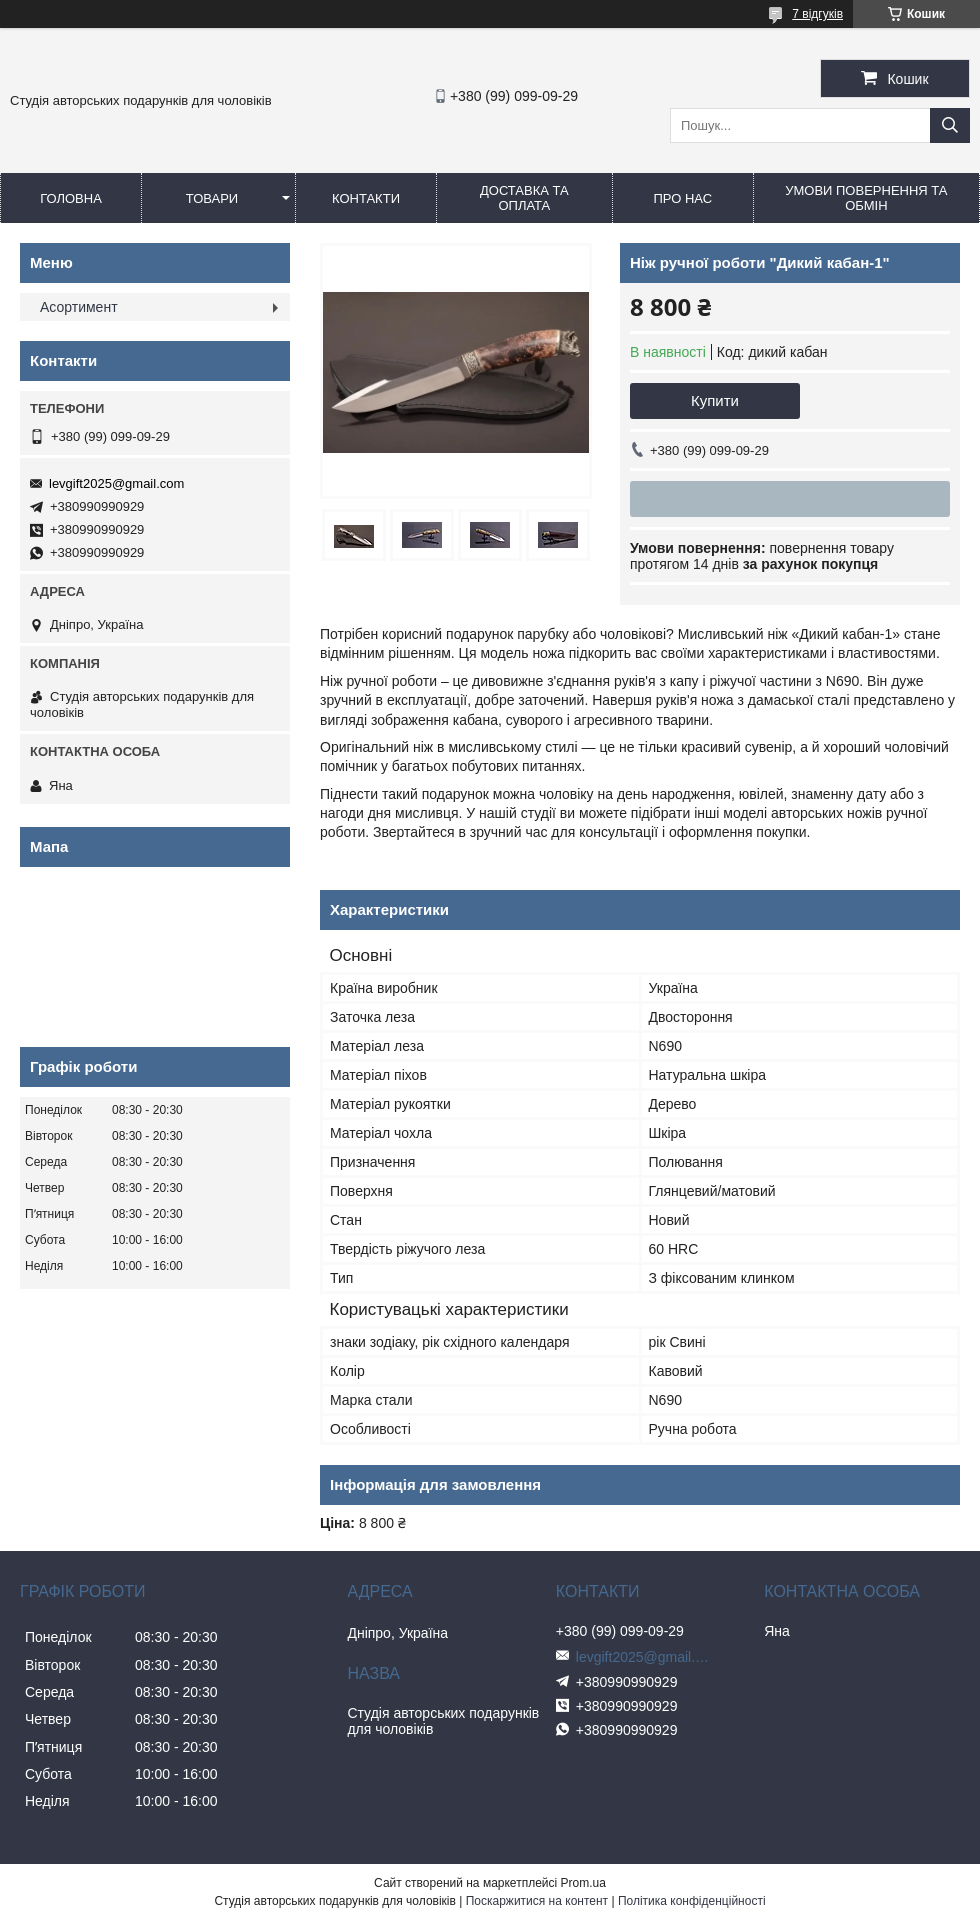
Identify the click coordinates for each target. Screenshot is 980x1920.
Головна (71, 198)
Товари (212, 198)
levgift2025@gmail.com (116, 483)
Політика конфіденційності (692, 1901)
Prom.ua (583, 1883)
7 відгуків (817, 14)
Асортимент (79, 307)
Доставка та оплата (524, 198)
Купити (715, 400)
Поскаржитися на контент (537, 1901)
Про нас (682, 198)
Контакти (366, 198)
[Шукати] (950, 125)
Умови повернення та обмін (866, 198)
